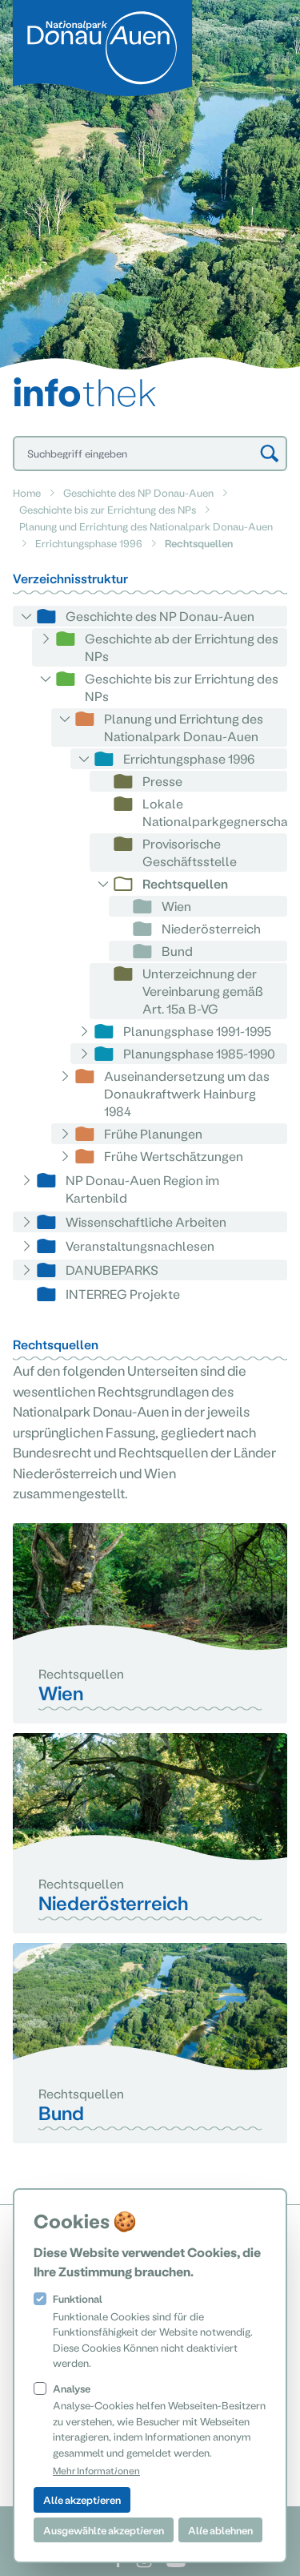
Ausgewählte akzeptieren (103, 2530)
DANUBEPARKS (112, 1269)
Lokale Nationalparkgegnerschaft (219, 812)
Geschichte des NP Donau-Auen (138, 492)
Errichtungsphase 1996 (88, 543)
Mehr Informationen (96, 2470)
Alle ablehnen (220, 2530)
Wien (176, 905)
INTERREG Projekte (123, 1293)
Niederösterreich (211, 928)
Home (27, 492)
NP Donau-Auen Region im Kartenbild (142, 1188)
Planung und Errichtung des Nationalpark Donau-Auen (146, 526)
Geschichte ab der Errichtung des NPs (181, 647)
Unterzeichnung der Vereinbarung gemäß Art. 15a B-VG (202, 990)
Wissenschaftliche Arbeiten (146, 1221)
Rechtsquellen (185, 883)
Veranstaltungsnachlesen (140, 1245)
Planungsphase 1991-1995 (197, 1030)
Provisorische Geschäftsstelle (189, 852)
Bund (177, 950)
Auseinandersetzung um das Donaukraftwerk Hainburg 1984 (187, 1093)
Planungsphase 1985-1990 (199, 1053)
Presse (162, 780)
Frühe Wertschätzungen (173, 1155)
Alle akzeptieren (82, 2499)
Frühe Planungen (153, 1133)
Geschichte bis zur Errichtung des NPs (107, 509)
